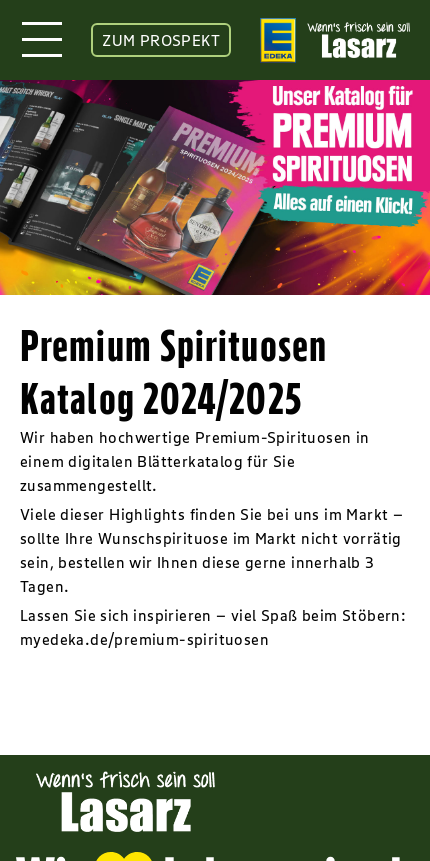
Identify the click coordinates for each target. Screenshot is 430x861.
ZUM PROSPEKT (161, 40)
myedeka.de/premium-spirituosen (144, 639)
